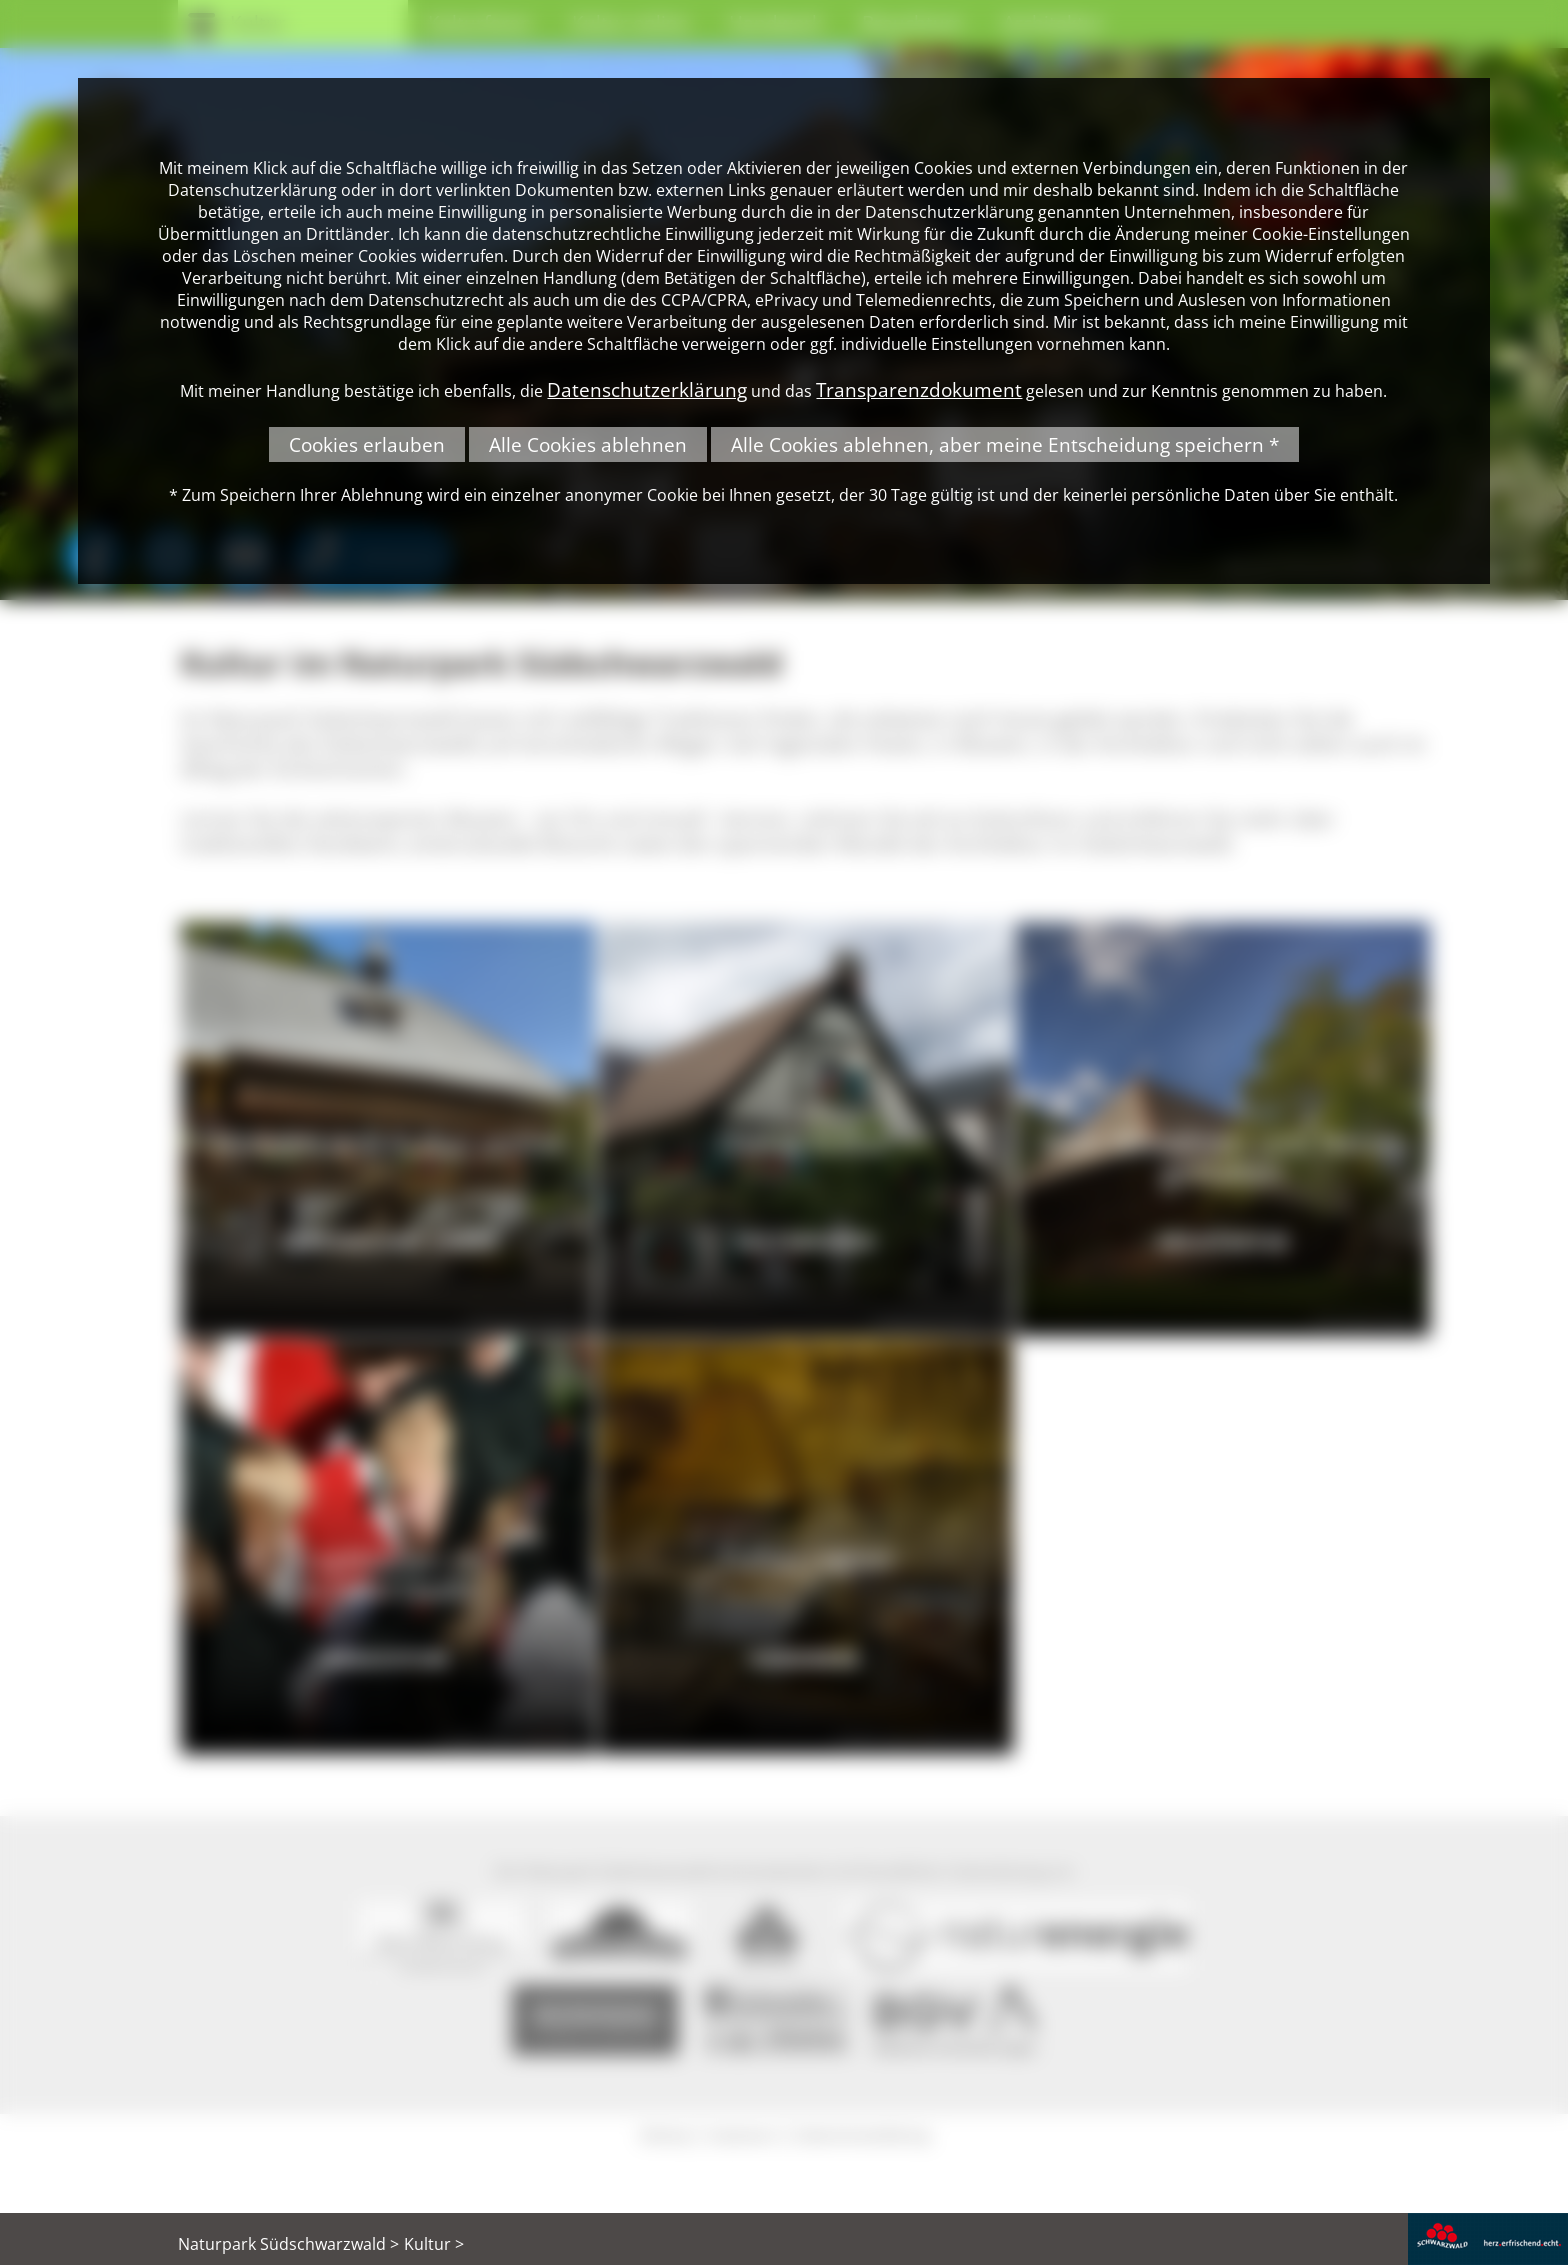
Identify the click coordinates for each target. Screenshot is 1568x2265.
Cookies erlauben (367, 444)
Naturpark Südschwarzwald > (288, 2244)
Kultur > (434, 2244)
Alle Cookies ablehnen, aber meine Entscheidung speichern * (1005, 444)
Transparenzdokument (919, 389)
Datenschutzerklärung (647, 389)
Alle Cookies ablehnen (588, 444)
